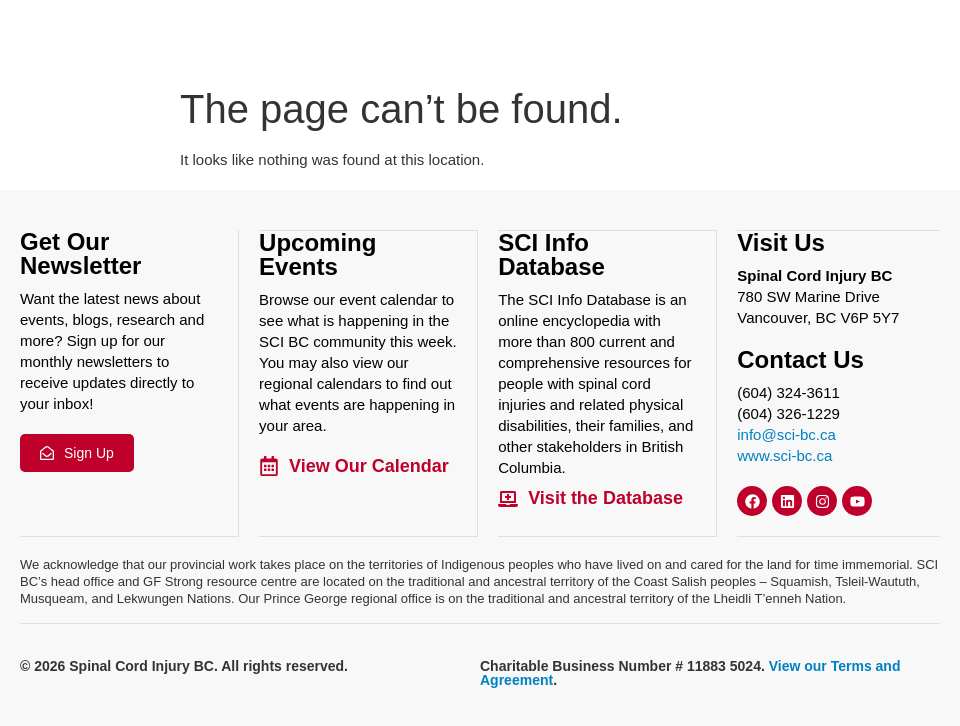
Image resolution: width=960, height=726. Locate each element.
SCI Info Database (551, 253)
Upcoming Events (317, 253)
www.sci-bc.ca (784, 454)
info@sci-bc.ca (786, 433)
